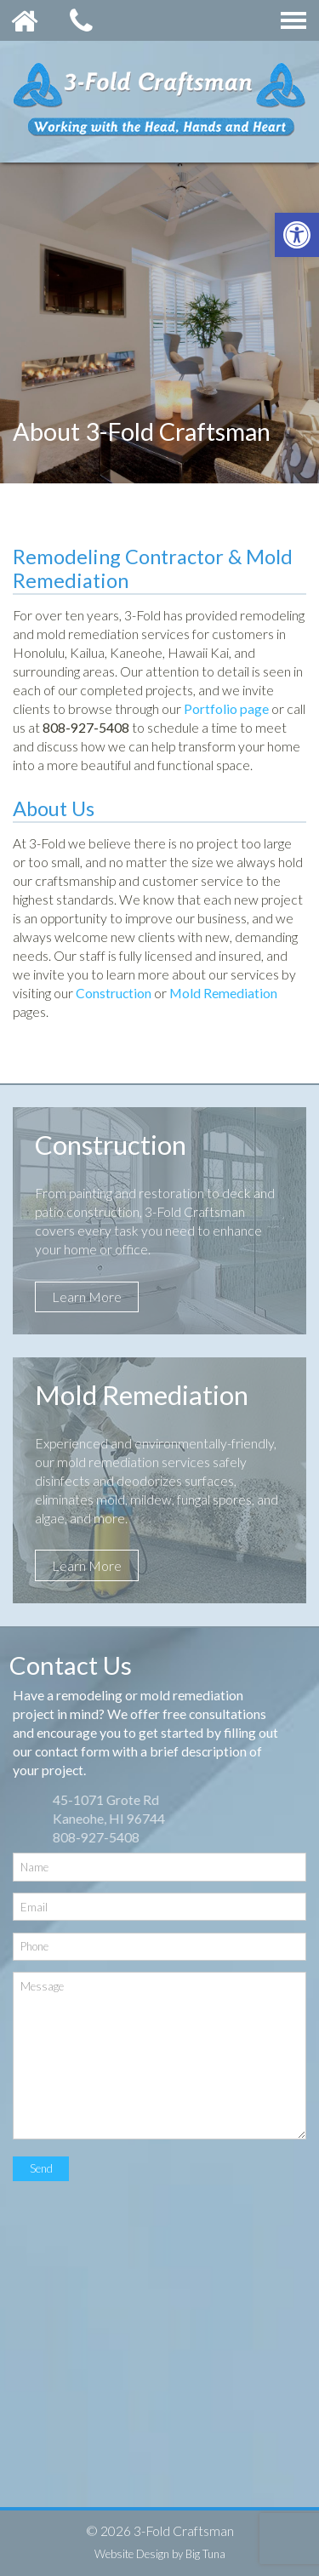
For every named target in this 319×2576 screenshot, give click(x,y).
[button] (297, 235)
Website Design (131, 2554)
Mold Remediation (223, 993)
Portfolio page (226, 708)
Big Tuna (205, 2554)
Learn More (87, 1296)
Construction (113, 993)
